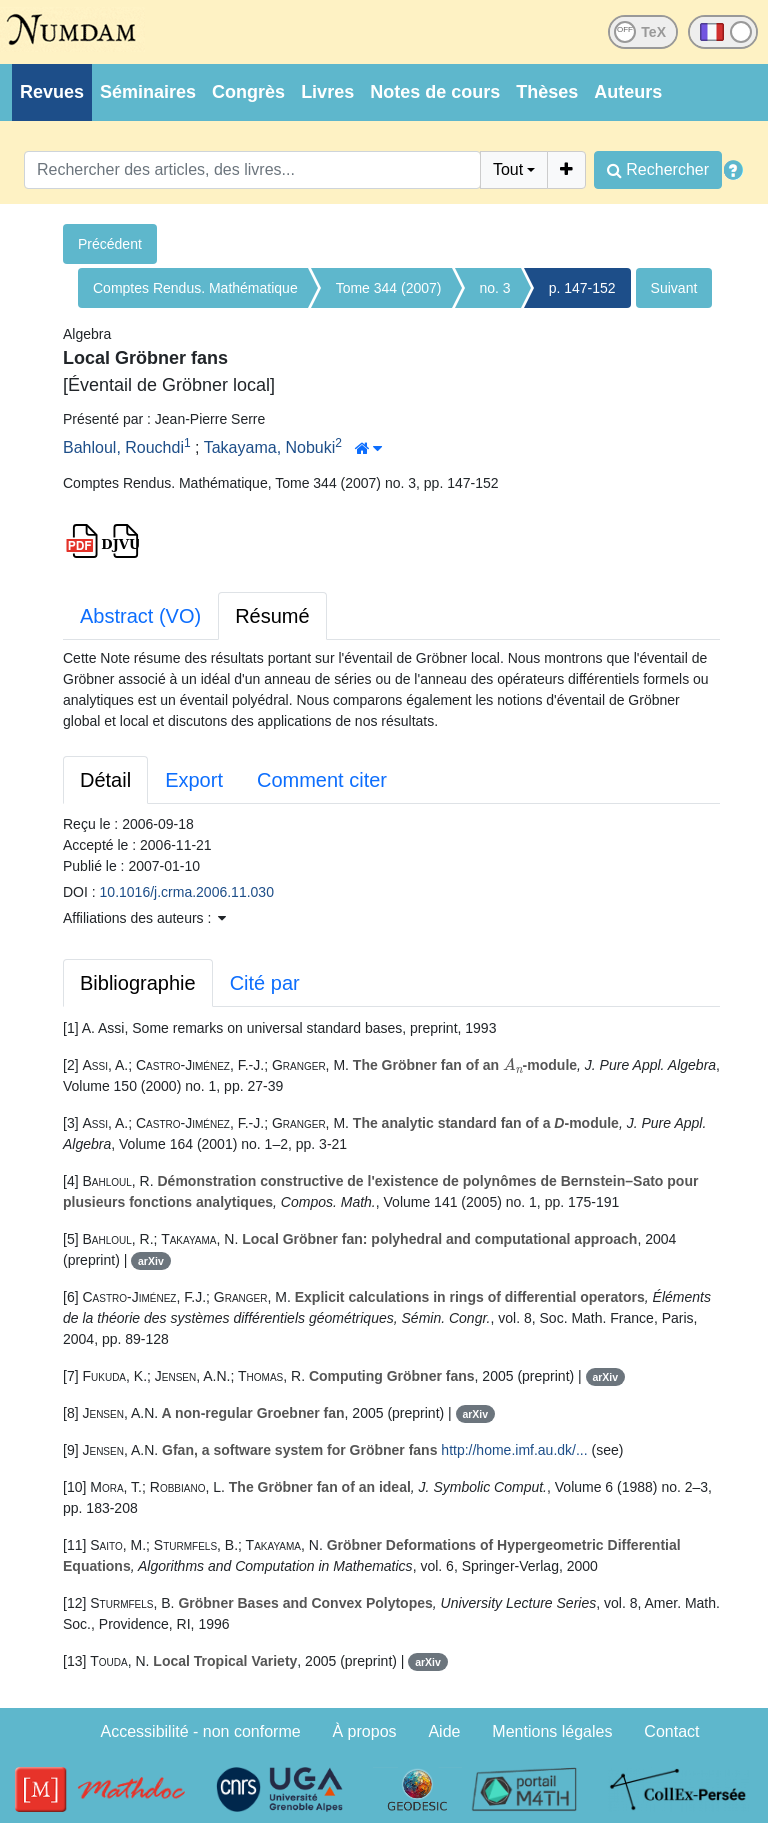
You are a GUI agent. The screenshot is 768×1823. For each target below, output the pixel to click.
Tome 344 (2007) (389, 288)
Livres (327, 92)
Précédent (110, 244)
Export (194, 780)
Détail (105, 780)
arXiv (151, 1261)
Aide (444, 1731)
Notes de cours (435, 92)
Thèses (547, 92)
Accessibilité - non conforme (201, 1731)
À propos (365, 1731)
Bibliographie (138, 983)
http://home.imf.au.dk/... (514, 1450)
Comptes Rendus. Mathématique (195, 288)
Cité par (265, 983)
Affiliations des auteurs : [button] (144, 918)
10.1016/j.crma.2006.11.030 (187, 892)
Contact (671, 1731)
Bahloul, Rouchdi (123, 447)
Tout (508, 169)
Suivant (674, 288)
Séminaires (148, 92)
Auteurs (628, 92)
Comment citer (322, 780)
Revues (52, 92)
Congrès (248, 92)
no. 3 (495, 288)
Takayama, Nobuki (270, 447)
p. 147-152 (582, 288)
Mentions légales (552, 1731)
